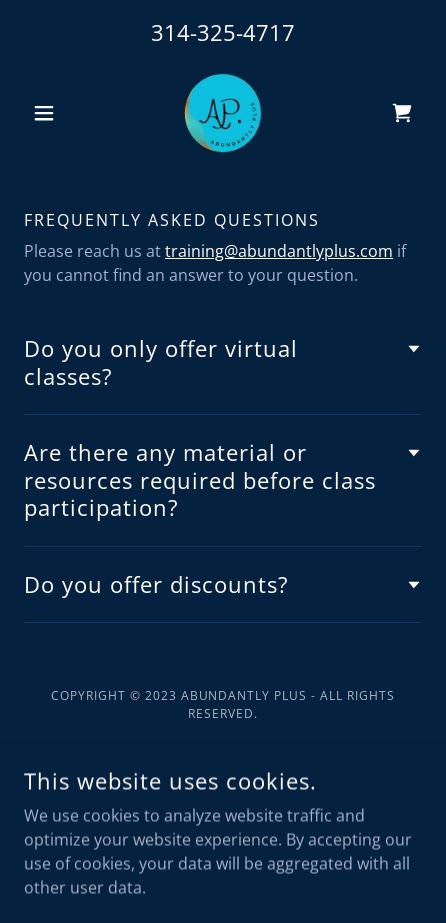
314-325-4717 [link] (223, 32)
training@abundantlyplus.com (279, 251)
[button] (54, 113)
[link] (223, 113)
